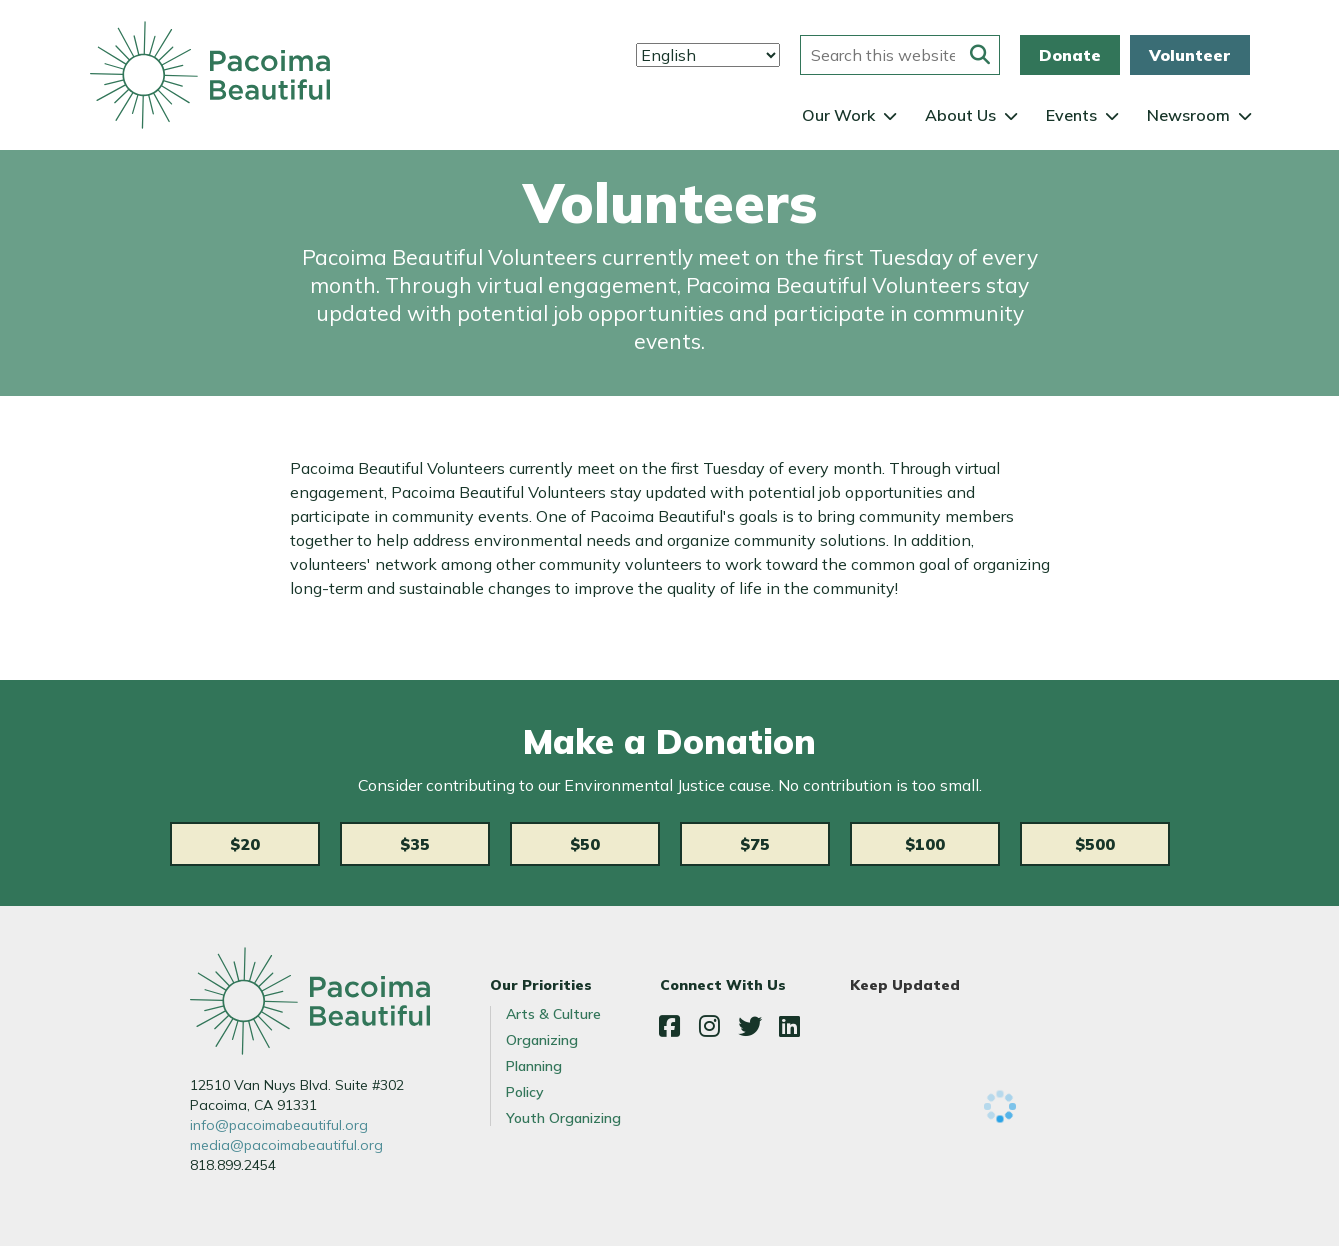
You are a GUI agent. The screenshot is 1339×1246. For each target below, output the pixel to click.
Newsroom (1188, 115)
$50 (585, 844)
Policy (525, 1092)
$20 (245, 844)
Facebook (670, 1026)
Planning (534, 1066)
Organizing (542, 1040)
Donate (1070, 55)
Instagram (710, 1026)
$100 (925, 844)
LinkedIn (790, 1026)
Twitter (750, 1026)
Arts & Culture (553, 1014)
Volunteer (1189, 55)
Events (1071, 115)
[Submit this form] (980, 55)
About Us (960, 115)
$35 (415, 844)
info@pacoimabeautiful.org (279, 1125)
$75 (755, 844)
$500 (1095, 844)
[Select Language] (708, 55)
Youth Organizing (563, 1118)
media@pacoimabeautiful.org (286, 1145)
